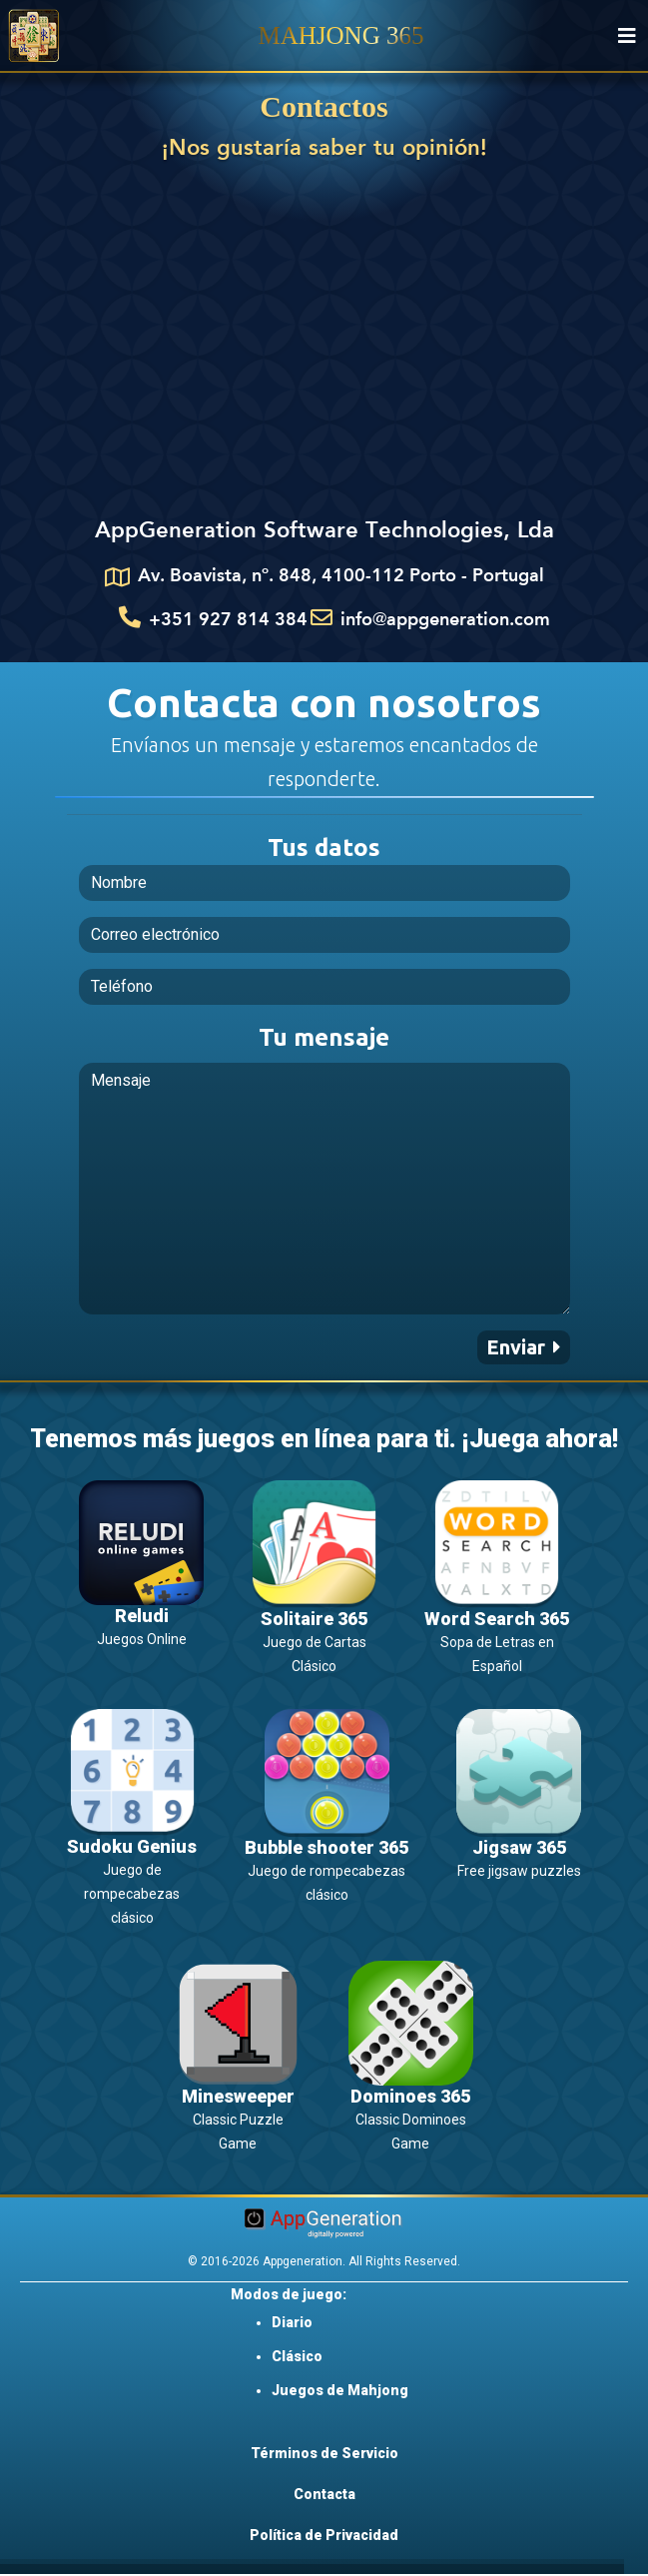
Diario (292, 2322)
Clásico (297, 2356)
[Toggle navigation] (627, 36)
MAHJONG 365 (341, 35)
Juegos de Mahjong (340, 2390)
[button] (523, 1347)
